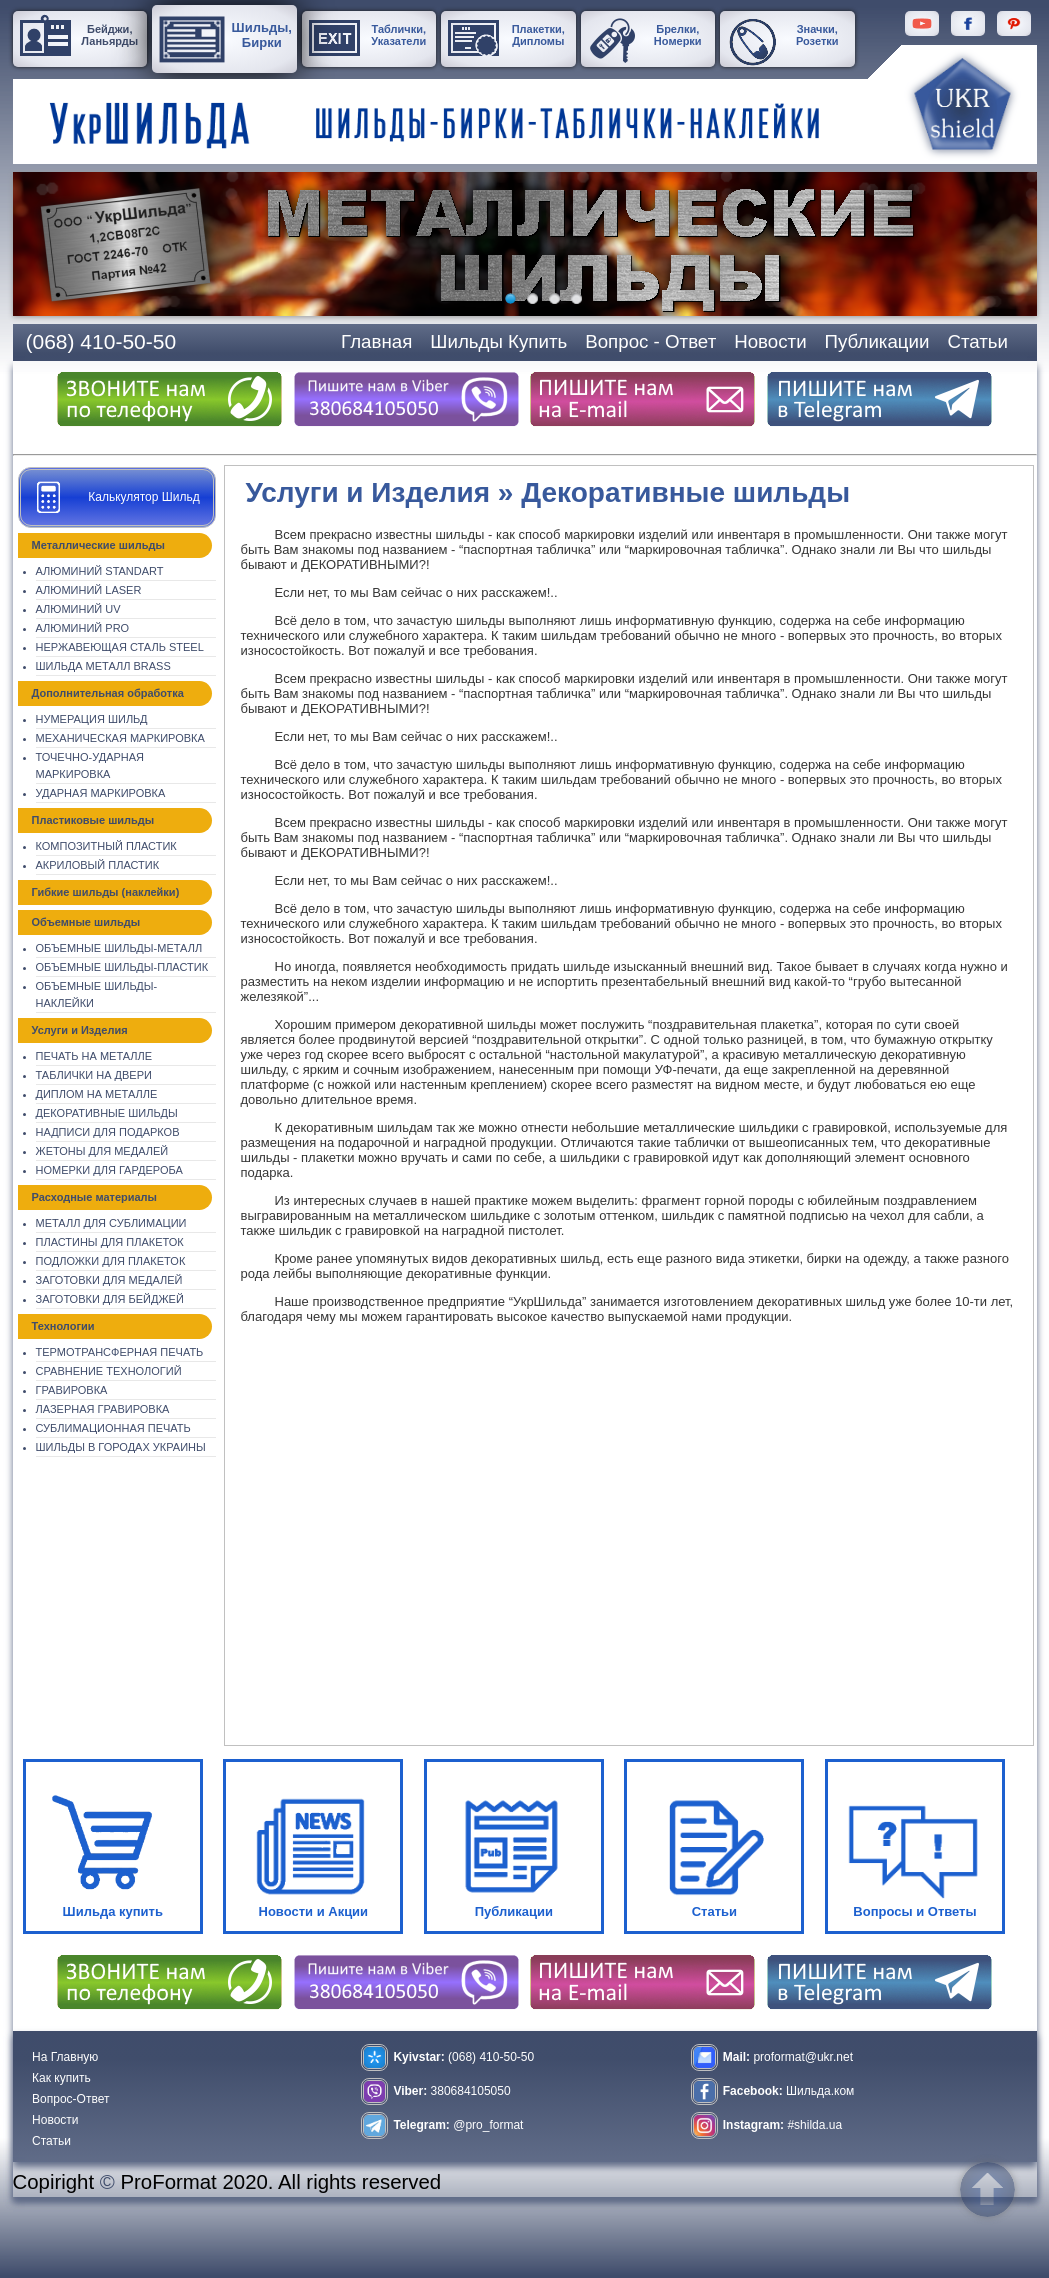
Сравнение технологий (109, 1371)
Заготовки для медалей (109, 1280)
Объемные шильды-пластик (122, 967)
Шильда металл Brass (103, 666)
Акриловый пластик (98, 865)
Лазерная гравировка (103, 1409)
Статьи (51, 2141)
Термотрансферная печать (120, 1352)
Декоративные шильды (107, 1113)
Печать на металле (94, 1056)
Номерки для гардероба (109, 1170)
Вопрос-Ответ (70, 2099)
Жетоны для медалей (102, 1151)
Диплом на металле (97, 1094)
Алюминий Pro (83, 628)
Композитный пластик (106, 846)
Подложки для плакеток (111, 1261)
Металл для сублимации (111, 1223)
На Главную (65, 2057)
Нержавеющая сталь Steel (120, 647)
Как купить (61, 2078)
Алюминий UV (78, 609)
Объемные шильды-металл (119, 948)
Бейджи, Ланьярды (109, 35)
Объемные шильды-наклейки (97, 994)
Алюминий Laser (89, 590)
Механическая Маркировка (120, 738)
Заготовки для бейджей (110, 1299)
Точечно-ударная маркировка (90, 765)
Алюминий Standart (100, 571)
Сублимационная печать (113, 1428)
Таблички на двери (94, 1075)
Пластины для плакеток (110, 1242)
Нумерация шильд (92, 719)
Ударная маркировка (101, 793)
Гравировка (72, 1390)
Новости (55, 2120)
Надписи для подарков (108, 1132)
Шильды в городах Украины (121, 1447)
